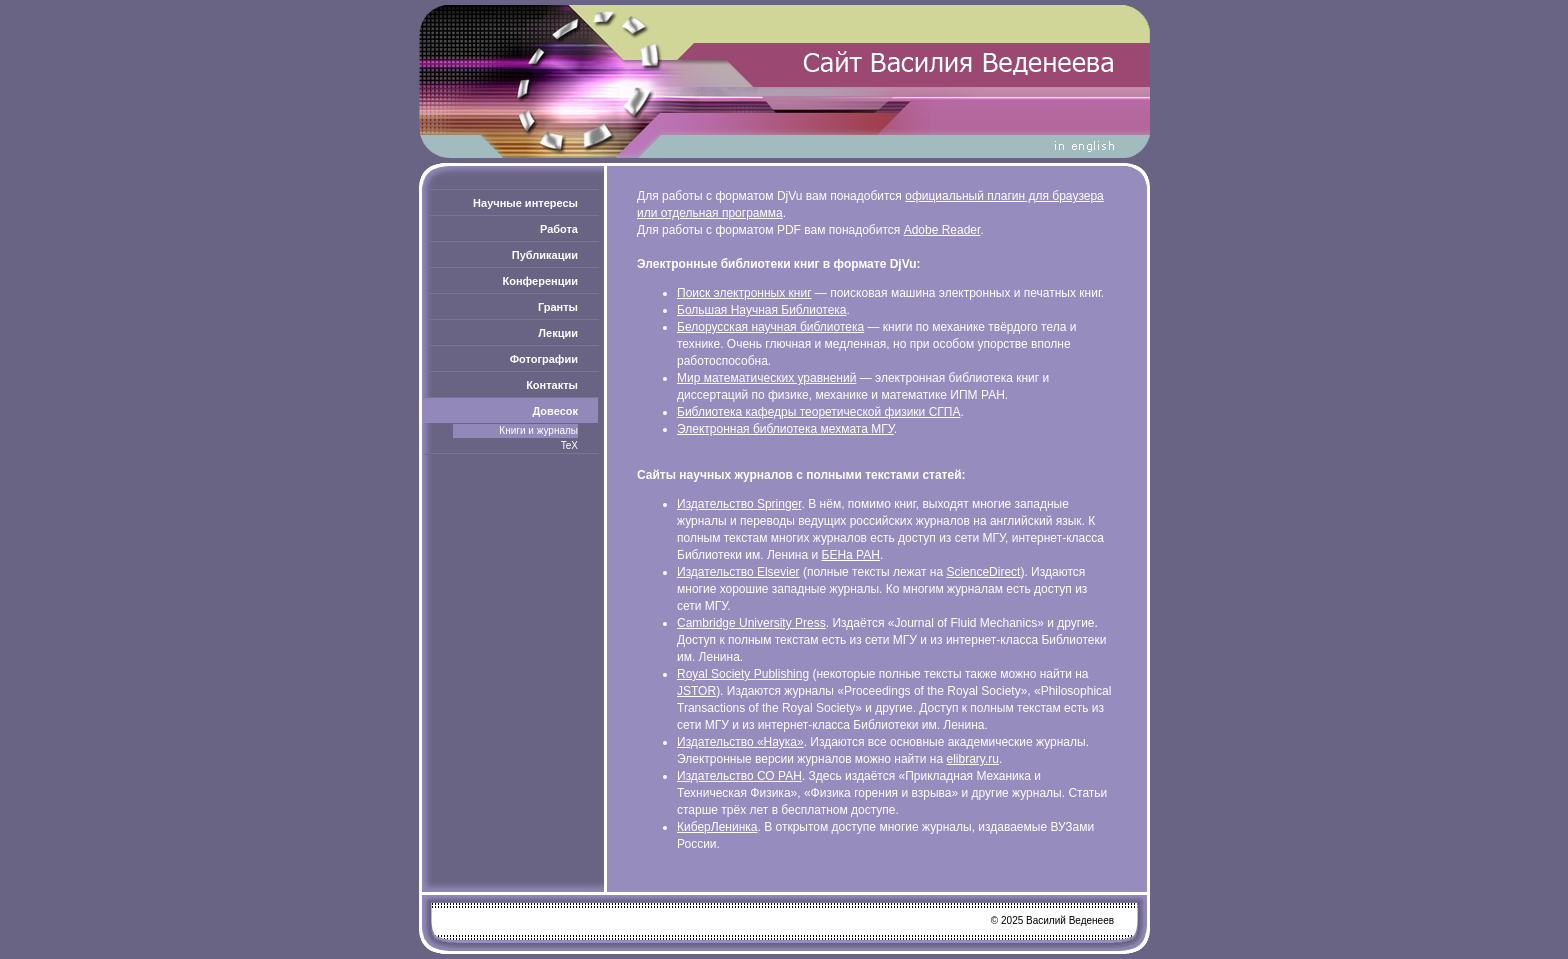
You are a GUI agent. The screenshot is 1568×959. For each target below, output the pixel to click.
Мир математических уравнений (766, 378)
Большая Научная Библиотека (762, 310)
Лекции (558, 333)
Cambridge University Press (751, 623)
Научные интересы (525, 203)
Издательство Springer (739, 504)
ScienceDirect (983, 572)
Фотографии (544, 359)
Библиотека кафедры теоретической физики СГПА (818, 412)
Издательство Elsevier (738, 572)
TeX (569, 445)
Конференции (540, 281)
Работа (559, 229)
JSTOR (696, 691)
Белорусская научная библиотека (770, 327)
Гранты (558, 307)
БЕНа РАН (851, 555)
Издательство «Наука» (740, 742)
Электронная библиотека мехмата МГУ (785, 429)
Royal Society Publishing (743, 674)
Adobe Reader (942, 230)
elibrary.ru (973, 759)
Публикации (545, 255)
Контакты (552, 385)
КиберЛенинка (717, 827)
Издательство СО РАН (739, 776)
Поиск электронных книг (744, 293)
